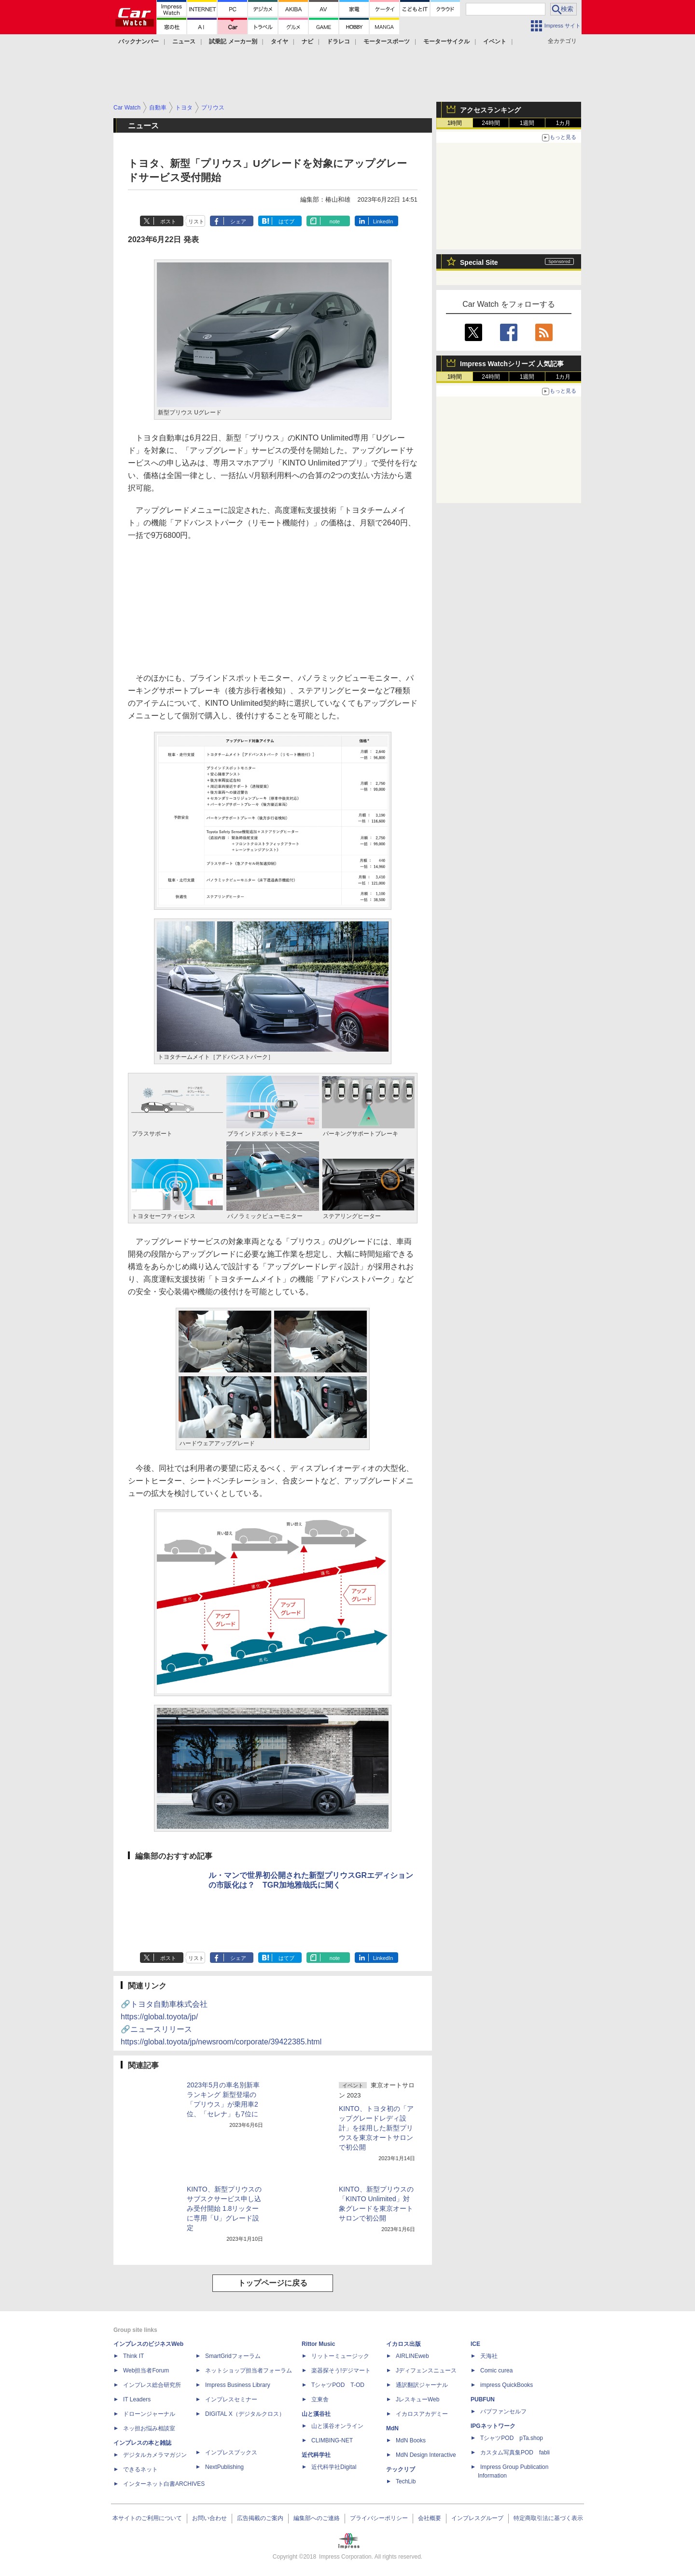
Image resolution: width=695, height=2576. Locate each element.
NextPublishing (224, 2467)
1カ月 (563, 123)
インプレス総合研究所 (152, 2385)
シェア (238, 221)
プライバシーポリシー (379, 2518)
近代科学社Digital (333, 2467)
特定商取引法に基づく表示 (548, 2518)
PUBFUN (483, 2399)
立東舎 (320, 2399)
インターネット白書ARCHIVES (164, 2483)
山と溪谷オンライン (337, 2426)
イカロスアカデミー (422, 2414)
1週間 (527, 123)
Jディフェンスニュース (426, 2370)
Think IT (133, 2356)
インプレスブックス (231, 2452)
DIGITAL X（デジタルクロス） (245, 2414)
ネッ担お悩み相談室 (149, 2428)
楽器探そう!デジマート (341, 2370)
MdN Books (411, 2440)
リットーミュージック (340, 2356)
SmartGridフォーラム (233, 2356)
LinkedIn (383, 221)
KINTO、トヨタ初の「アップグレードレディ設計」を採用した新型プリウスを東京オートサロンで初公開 (376, 2128)
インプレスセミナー (231, 2399)
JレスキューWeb (417, 2399)
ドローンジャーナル (149, 2414)
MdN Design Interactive (426, 2455)
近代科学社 (316, 2455)
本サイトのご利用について (147, 2518)
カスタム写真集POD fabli (515, 2452)
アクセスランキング (490, 110)
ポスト (168, 221)
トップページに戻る (272, 2283)
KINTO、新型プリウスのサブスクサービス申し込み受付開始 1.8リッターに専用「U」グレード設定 (224, 2208)
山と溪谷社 (316, 2414)
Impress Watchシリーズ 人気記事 (512, 364)
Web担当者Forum (146, 2370)
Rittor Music (318, 2344)
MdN (392, 2428)
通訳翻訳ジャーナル (422, 2385)
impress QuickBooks (506, 2385)
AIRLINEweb (412, 2356)
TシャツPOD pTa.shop (511, 2438)
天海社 (489, 2356)
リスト (196, 221)
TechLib (406, 2481)
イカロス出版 (403, 2344)
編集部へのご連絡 (316, 2518)
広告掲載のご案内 (260, 2518)
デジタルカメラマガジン (155, 2455)
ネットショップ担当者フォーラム (248, 2370)
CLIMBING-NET (332, 2440)
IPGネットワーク (493, 2426)
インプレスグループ (477, 2518)
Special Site (479, 262)
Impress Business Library (237, 2385)
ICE (475, 2344)
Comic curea (496, 2370)
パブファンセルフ (503, 2411)
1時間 (454, 123)
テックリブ (400, 2469)
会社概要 (429, 2518)
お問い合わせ (209, 2518)
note (335, 221)
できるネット (140, 2469)
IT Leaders (137, 2399)
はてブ (286, 221)
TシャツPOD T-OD (337, 2385)
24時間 (491, 123)
